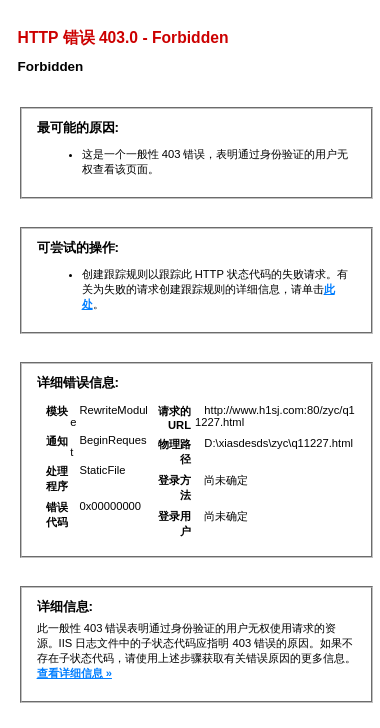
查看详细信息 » (74, 673)
